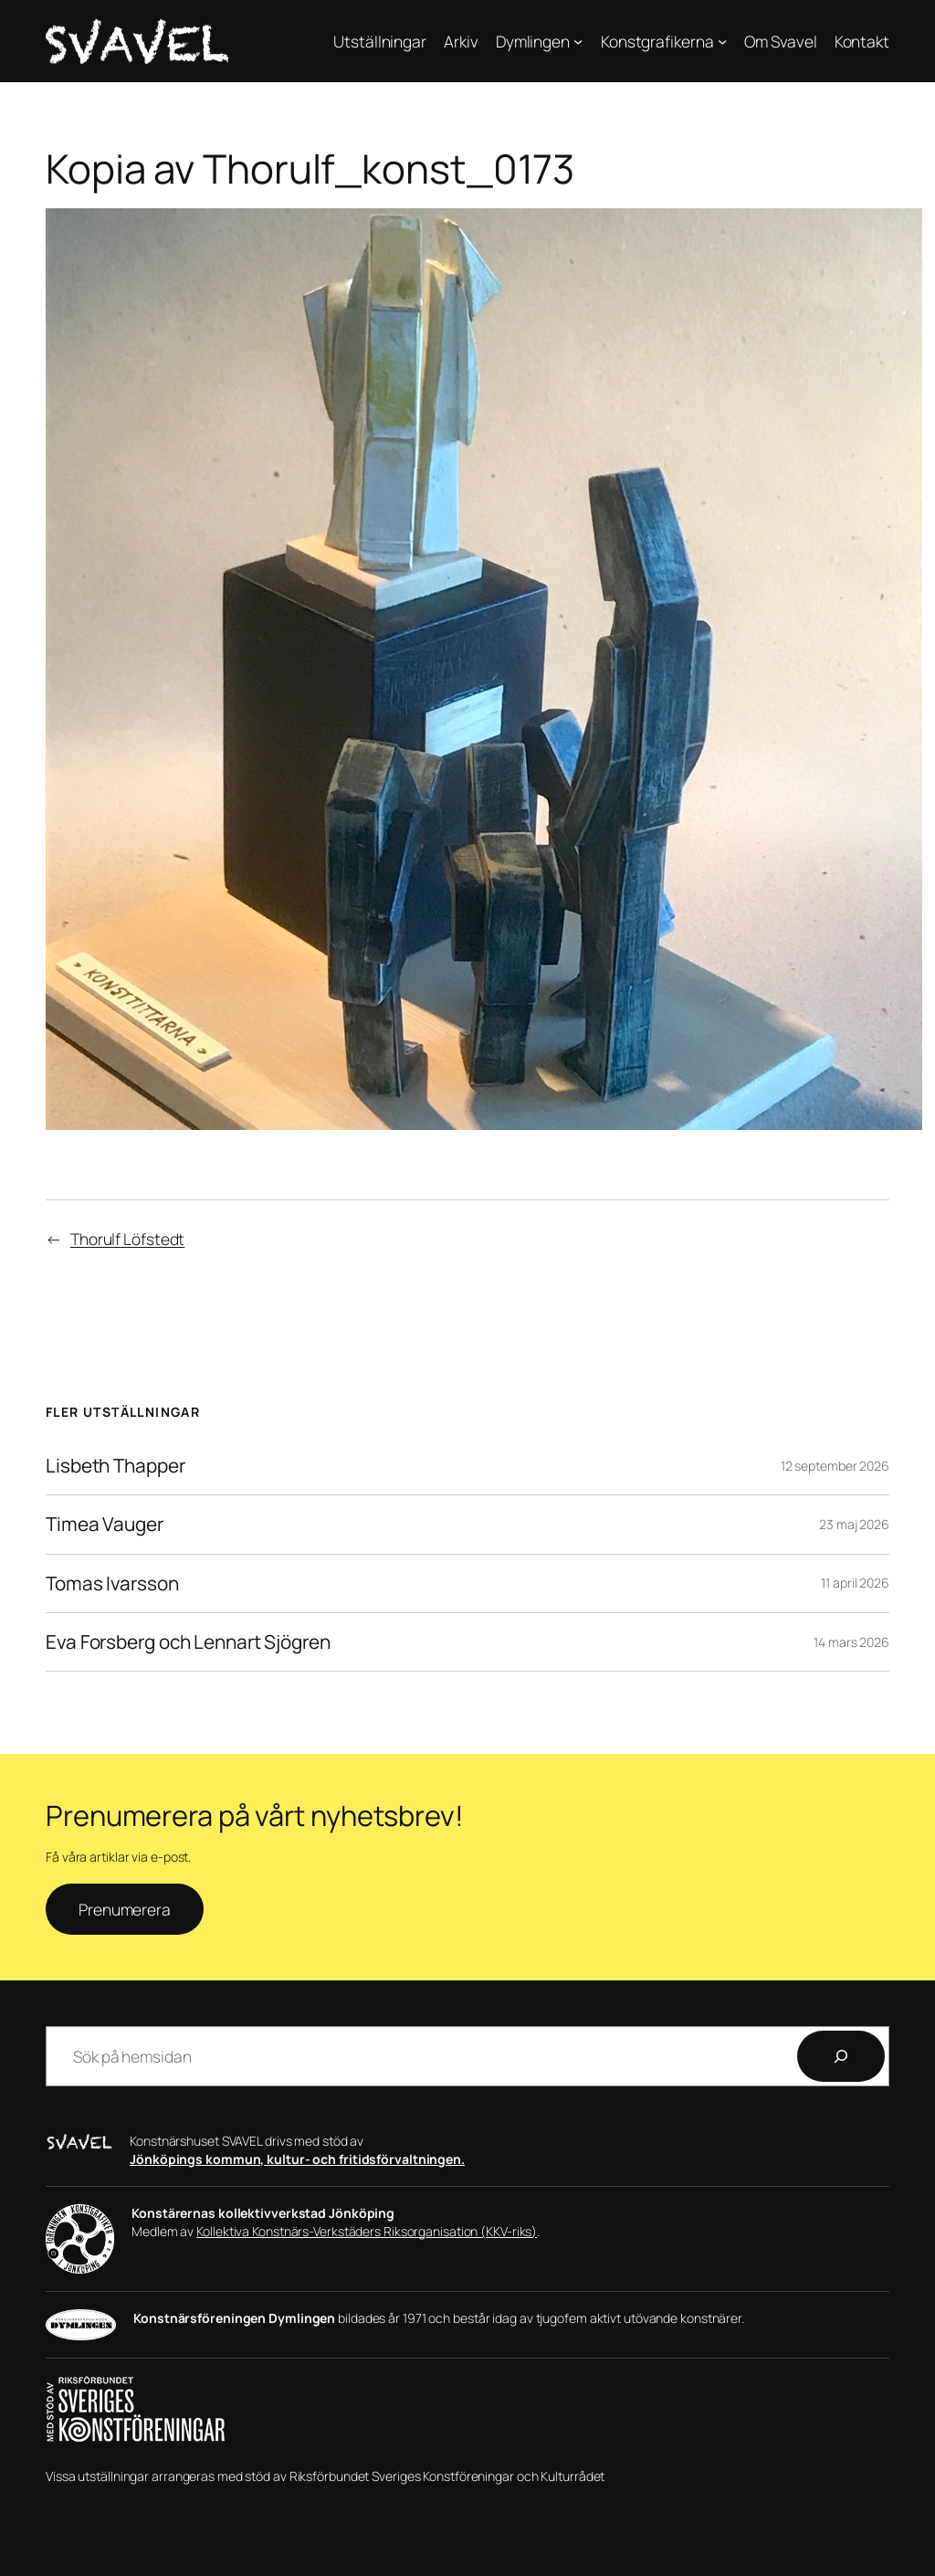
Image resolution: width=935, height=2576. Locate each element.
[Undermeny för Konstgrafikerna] (722, 41)
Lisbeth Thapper (115, 1465)
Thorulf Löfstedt (127, 1239)
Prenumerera (125, 1909)
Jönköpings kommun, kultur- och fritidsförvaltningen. (297, 2159)
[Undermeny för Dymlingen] (578, 41)
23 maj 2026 (854, 1524)
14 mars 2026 (851, 1642)
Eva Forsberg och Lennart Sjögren (188, 1641)
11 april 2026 (855, 1582)
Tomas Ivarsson (112, 1583)
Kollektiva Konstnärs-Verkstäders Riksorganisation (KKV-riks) (366, 2231)
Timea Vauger (104, 1524)
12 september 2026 (835, 1465)
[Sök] (841, 2056)
